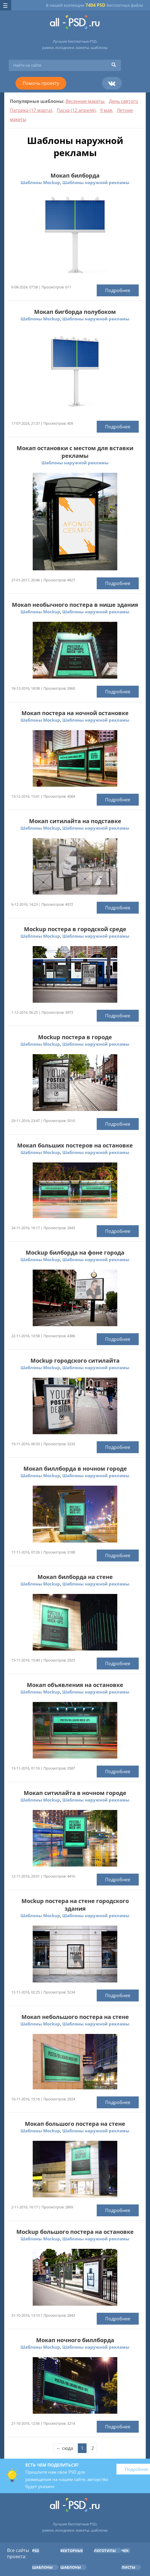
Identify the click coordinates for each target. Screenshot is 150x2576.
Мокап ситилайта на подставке (75, 821)
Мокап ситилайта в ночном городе (75, 1793)
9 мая (106, 110)
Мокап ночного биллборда (75, 2340)
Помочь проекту (41, 83)
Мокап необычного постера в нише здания (75, 605)
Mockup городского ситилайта (75, 1360)
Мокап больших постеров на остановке (75, 1145)
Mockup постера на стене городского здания (75, 1904)
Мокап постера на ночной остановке (75, 713)
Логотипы (105, 2550)
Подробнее (117, 290)
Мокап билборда (75, 175)
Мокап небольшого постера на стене (75, 2017)
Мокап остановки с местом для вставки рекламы (75, 451)
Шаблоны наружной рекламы (95, 182)
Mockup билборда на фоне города (75, 1252)
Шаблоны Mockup (40, 182)
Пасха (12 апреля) (76, 110)
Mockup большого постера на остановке (75, 2232)
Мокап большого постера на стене (75, 2124)
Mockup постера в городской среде (75, 929)
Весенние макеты (85, 101)
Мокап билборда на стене (75, 1577)
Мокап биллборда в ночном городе (75, 1468)
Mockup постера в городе (75, 1037)
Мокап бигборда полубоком (75, 312)
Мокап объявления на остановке (75, 1685)
